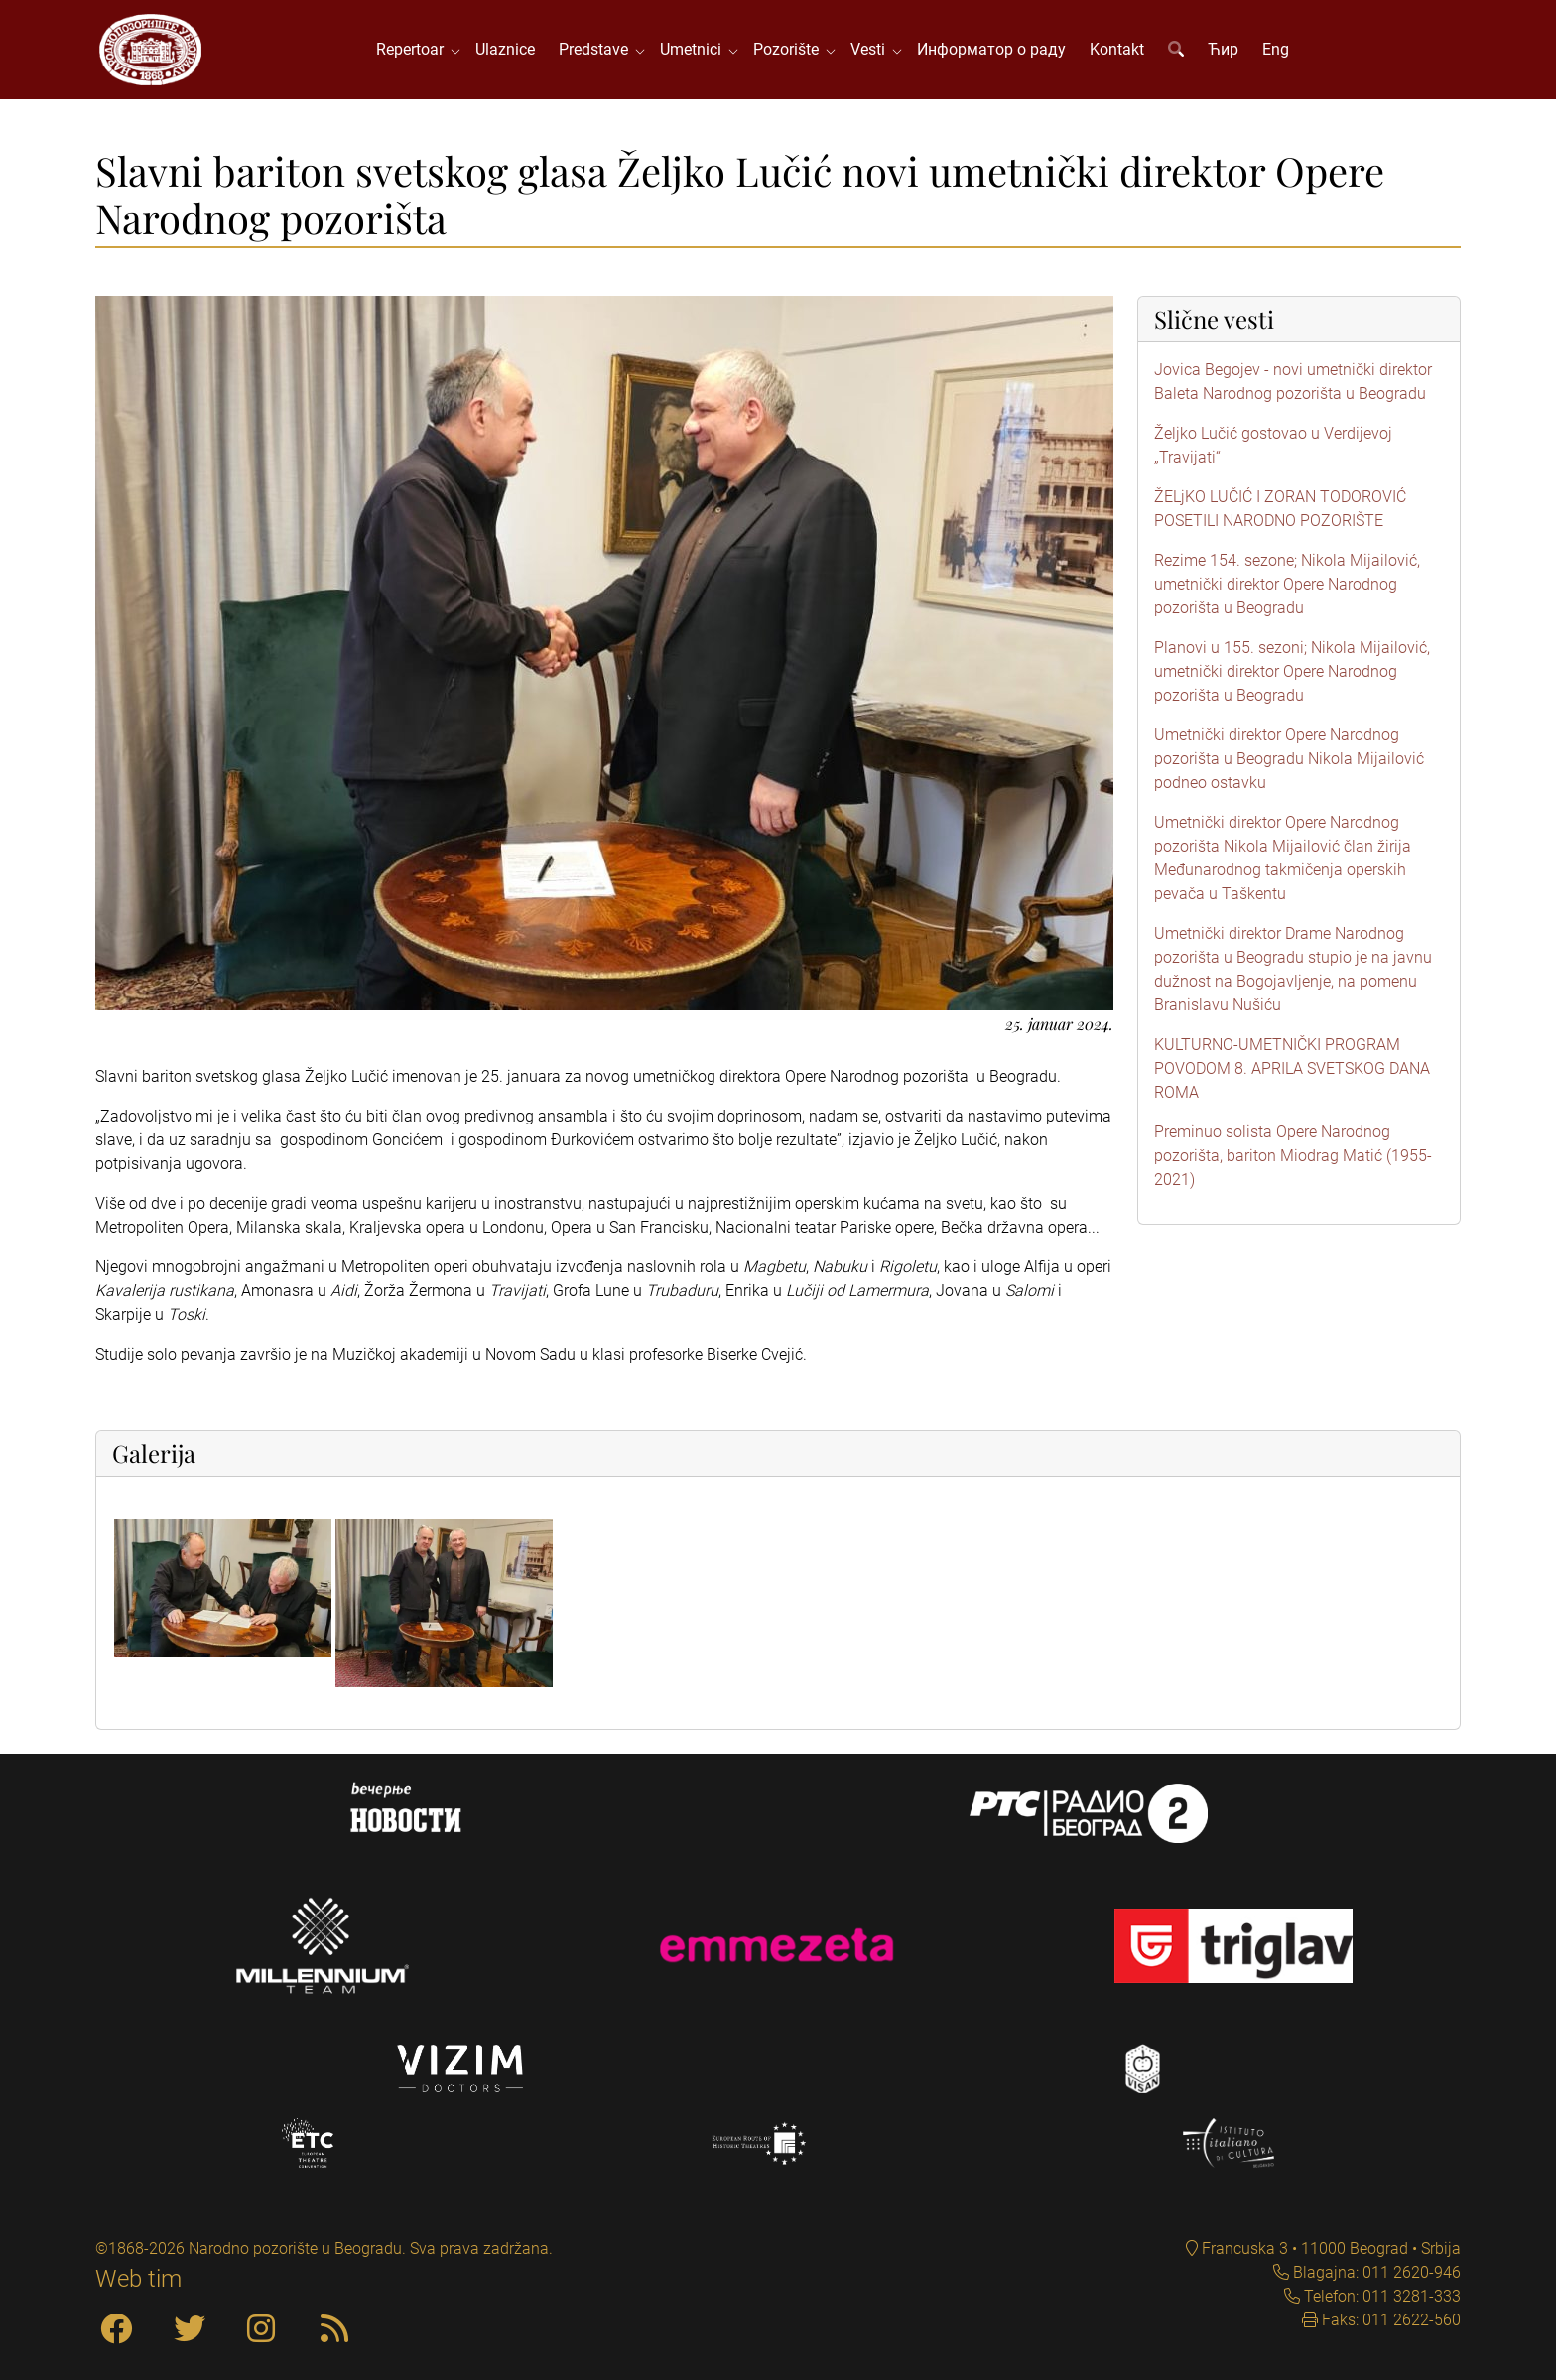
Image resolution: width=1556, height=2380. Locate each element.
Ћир (1223, 49)
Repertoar (414, 49)
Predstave (597, 49)
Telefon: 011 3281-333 (1380, 2296)
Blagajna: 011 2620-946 (1375, 2272)
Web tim (138, 2279)
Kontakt (1117, 49)
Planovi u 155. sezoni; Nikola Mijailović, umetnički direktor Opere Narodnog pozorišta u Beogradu (1292, 671)
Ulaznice (505, 49)
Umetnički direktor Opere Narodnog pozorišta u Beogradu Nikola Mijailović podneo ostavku (1289, 759)
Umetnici (694, 49)
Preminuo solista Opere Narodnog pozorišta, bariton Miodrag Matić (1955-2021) (1293, 1156)
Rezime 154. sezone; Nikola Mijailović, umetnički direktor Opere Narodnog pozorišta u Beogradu (1287, 584)
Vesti (871, 49)
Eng (1275, 49)
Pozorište (790, 49)
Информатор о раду (991, 49)
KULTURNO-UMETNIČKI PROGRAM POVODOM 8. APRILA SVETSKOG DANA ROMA (1292, 1068)
